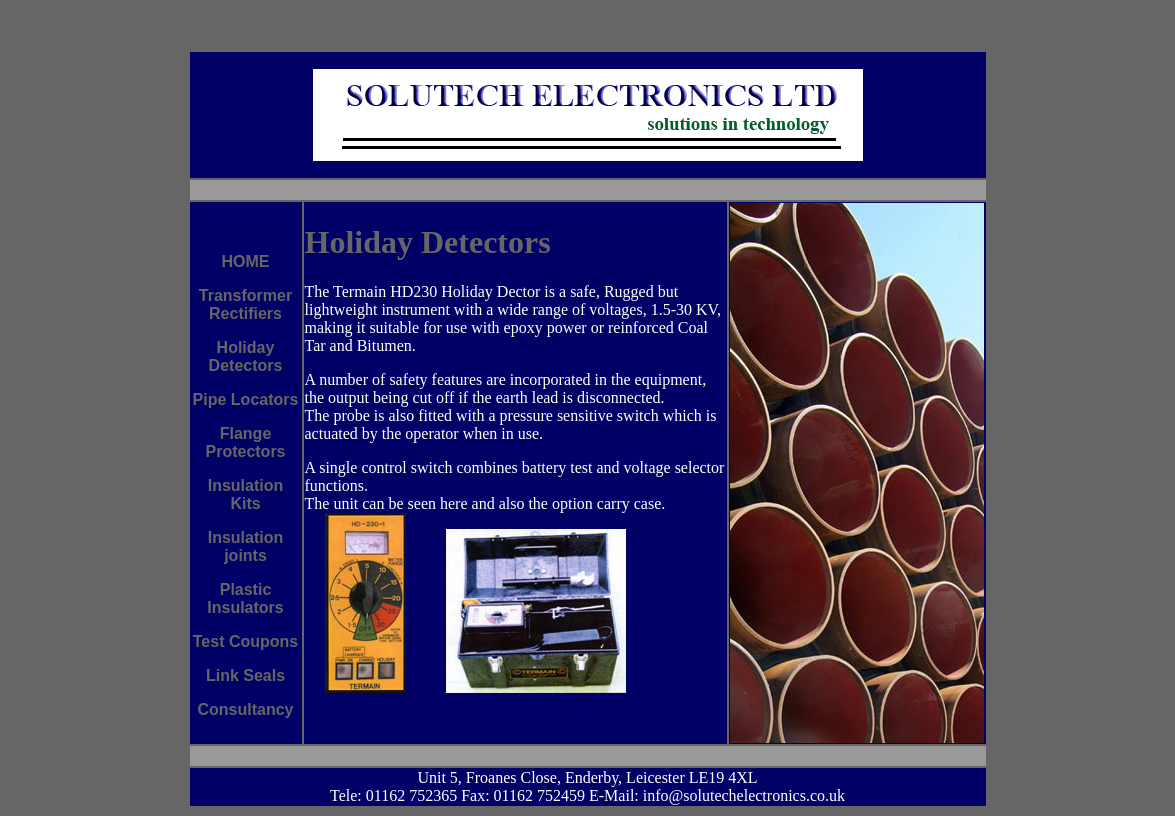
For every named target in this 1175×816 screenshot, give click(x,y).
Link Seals (245, 675)
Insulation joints (246, 546)
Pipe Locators (246, 399)
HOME (246, 261)
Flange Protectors (245, 442)
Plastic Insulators (245, 598)
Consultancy (245, 709)
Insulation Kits (246, 494)
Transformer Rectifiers (245, 304)
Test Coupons (245, 641)
